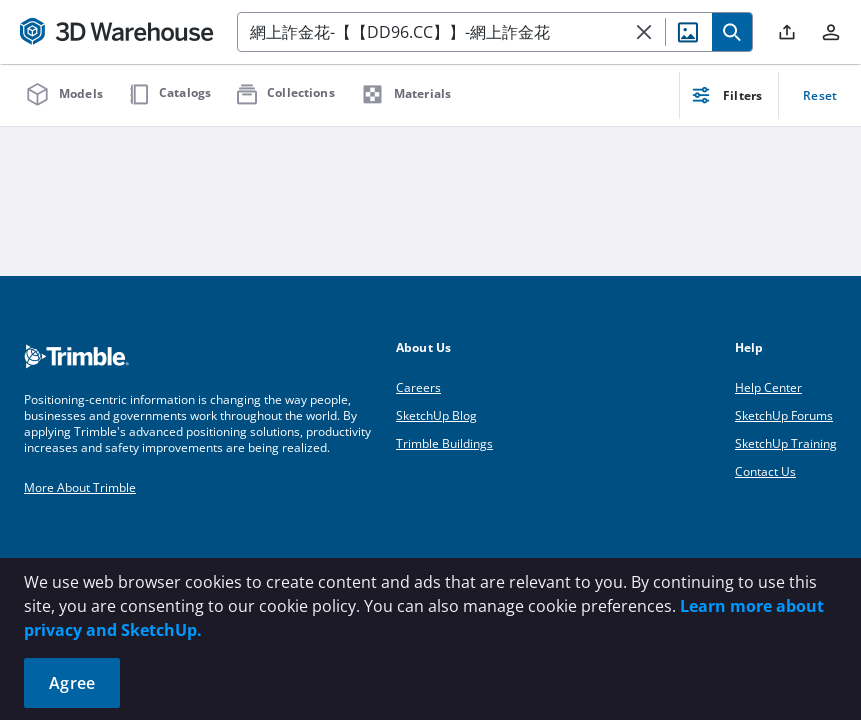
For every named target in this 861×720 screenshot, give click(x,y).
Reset (820, 95)
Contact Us (765, 471)
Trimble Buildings (444, 443)
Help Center (768, 387)
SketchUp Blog (436, 415)
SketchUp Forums (784, 415)
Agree (72, 683)
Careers (418, 387)
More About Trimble (80, 487)
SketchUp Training (786, 443)
